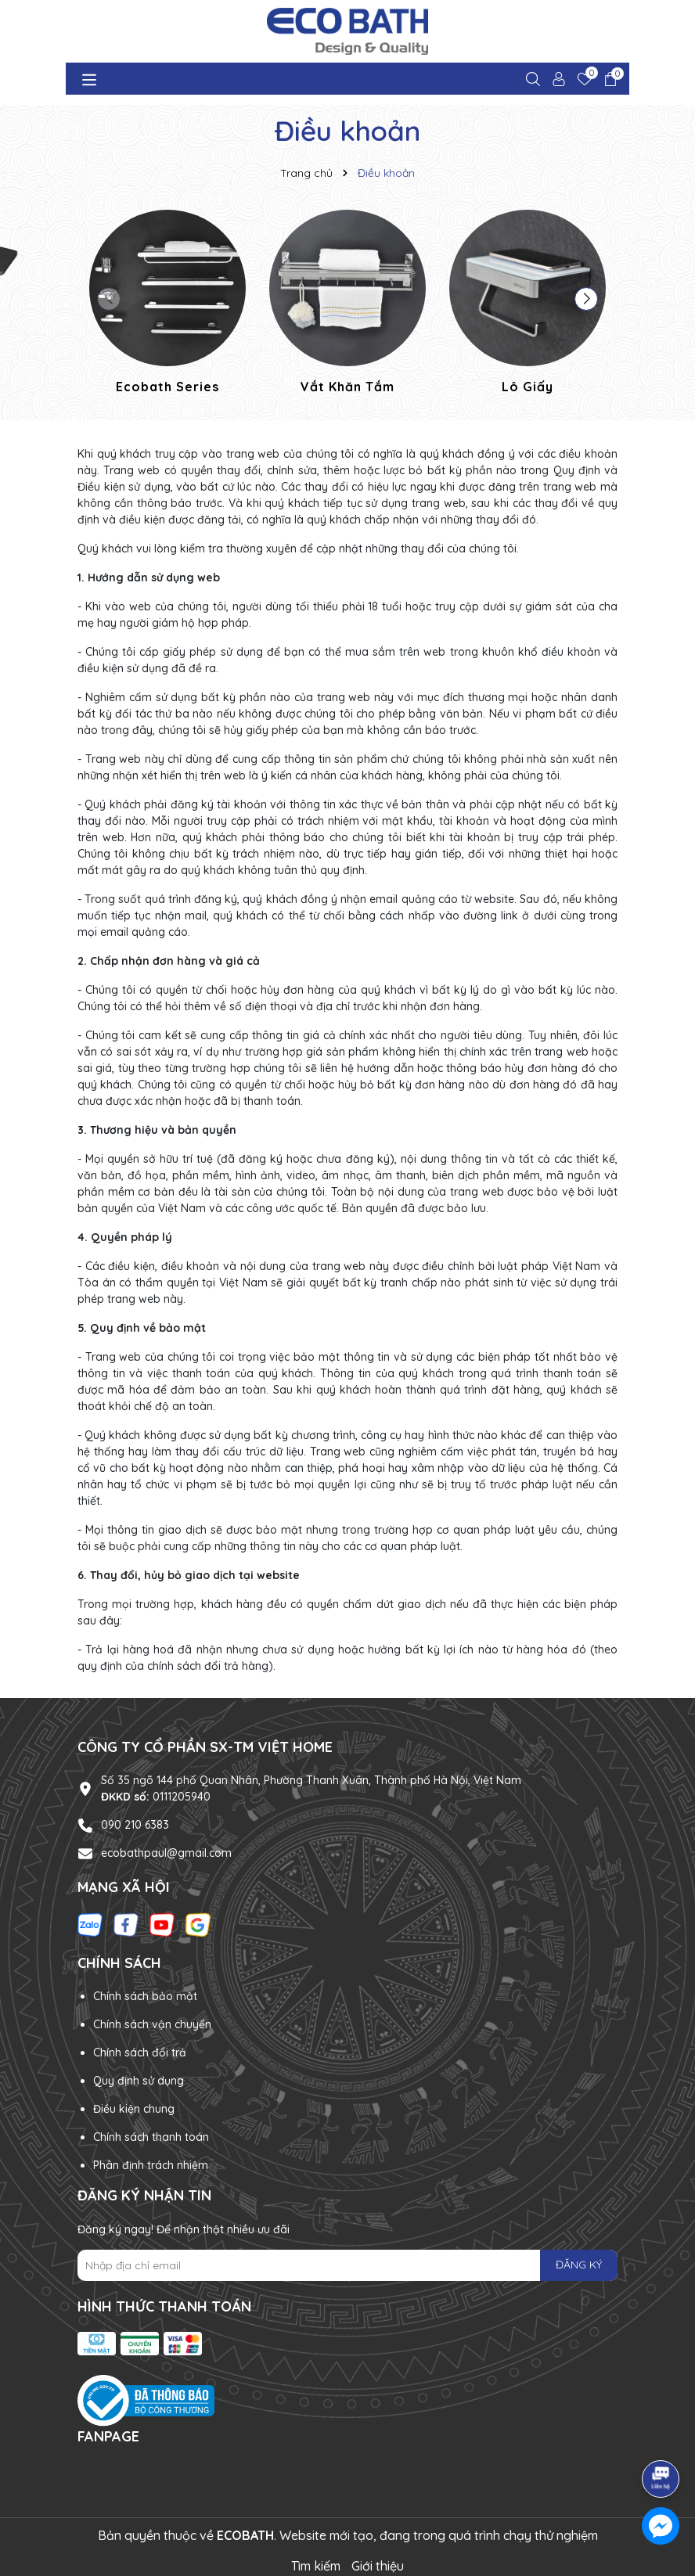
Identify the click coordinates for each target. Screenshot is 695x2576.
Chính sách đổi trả (139, 2052)
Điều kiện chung (134, 2109)
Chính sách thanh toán (151, 2137)
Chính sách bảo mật (145, 1996)
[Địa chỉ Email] (347, 2265)
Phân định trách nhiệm (150, 2165)
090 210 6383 (135, 1825)
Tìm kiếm (315, 2566)
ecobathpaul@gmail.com (166, 1853)
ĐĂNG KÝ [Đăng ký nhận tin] (579, 2265)
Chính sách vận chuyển (152, 2024)
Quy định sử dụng (138, 2081)
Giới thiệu (377, 2566)
